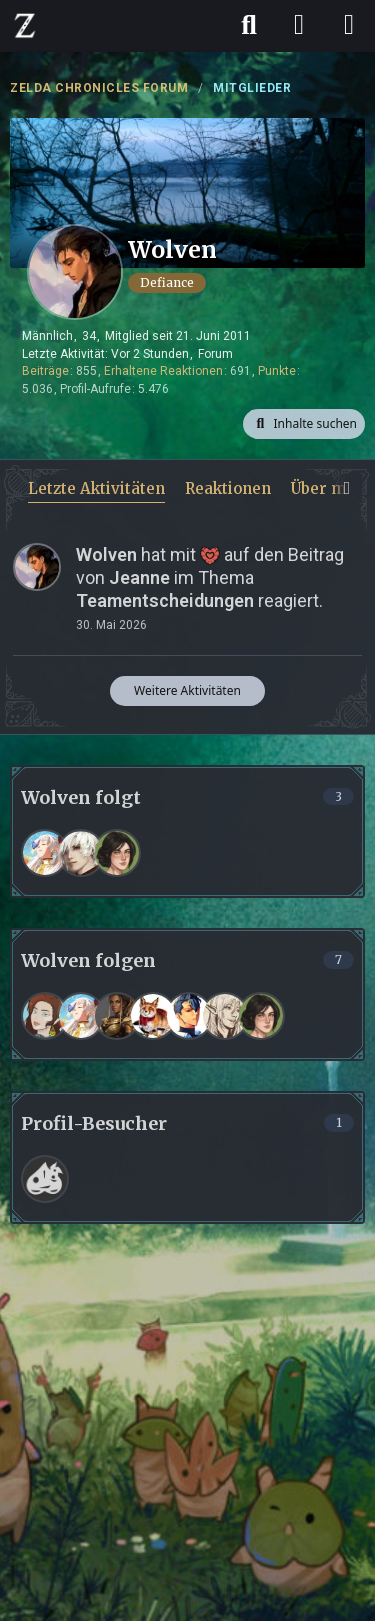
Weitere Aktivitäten (187, 690)
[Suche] (249, 25)
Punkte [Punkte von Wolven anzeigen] (277, 371)
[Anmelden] (299, 25)
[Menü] (349, 25)
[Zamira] (45, 1016)
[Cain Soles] (81, 853)
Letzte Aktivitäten (96, 488)
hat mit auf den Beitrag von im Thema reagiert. (210, 577)
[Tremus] (189, 1016)
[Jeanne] (225, 1016)
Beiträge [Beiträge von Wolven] (45, 371)
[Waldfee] (153, 1016)
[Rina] (117, 853)
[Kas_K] (117, 1016)
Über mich (330, 488)
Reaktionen (228, 488)
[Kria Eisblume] (45, 853)
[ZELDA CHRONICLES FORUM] (25, 25)
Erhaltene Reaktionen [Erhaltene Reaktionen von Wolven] (163, 371)
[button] (304, 424)
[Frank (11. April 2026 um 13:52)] (45, 1179)
